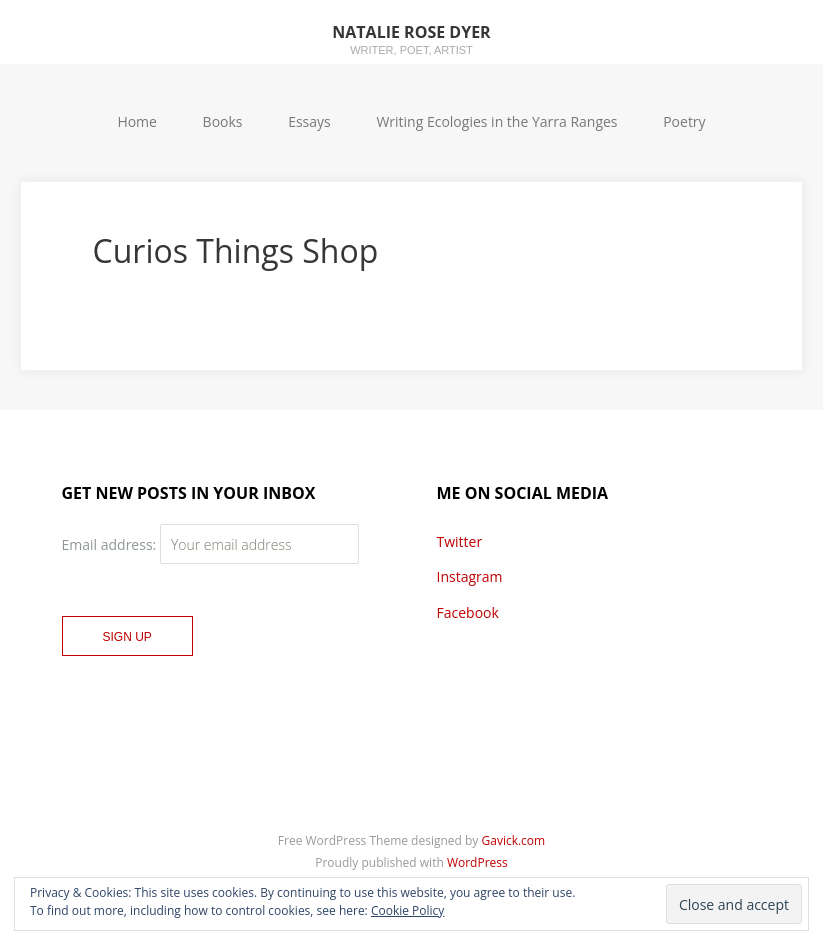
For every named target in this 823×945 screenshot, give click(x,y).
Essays (309, 121)
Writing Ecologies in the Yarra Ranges (496, 121)
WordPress (477, 862)
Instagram (470, 576)
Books (223, 121)
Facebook (468, 612)
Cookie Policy (407, 910)
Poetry (684, 121)
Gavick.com (514, 840)
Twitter (460, 541)
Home (137, 121)
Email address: (111, 544)
